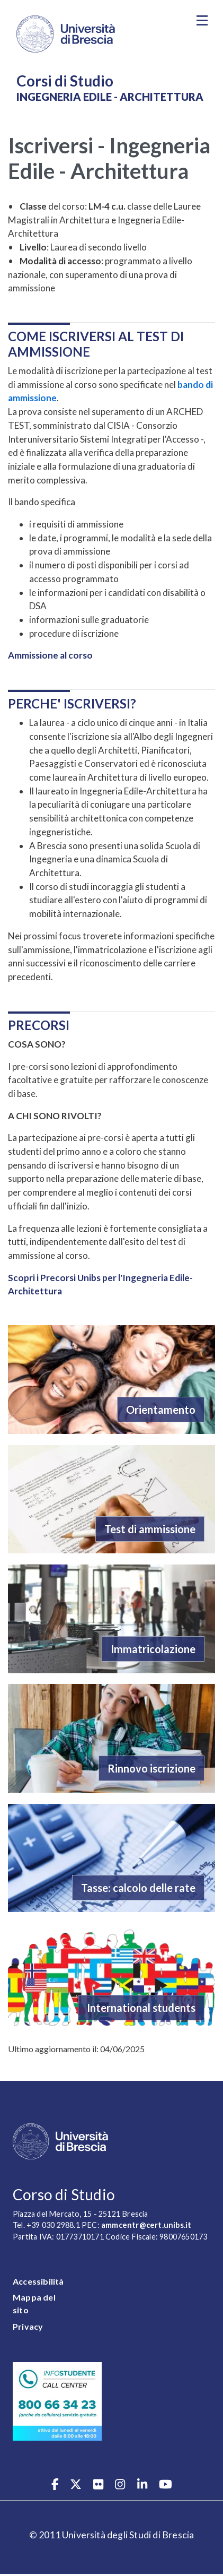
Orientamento (160, 1409)
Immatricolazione (153, 1649)
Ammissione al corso (50, 655)
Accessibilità (38, 2281)
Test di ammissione (149, 1529)
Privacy (28, 2326)
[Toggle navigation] (202, 20)
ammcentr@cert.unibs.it (146, 2224)
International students (141, 2007)
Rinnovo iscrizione (151, 1768)
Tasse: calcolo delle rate (138, 1887)
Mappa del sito (34, 2303)
